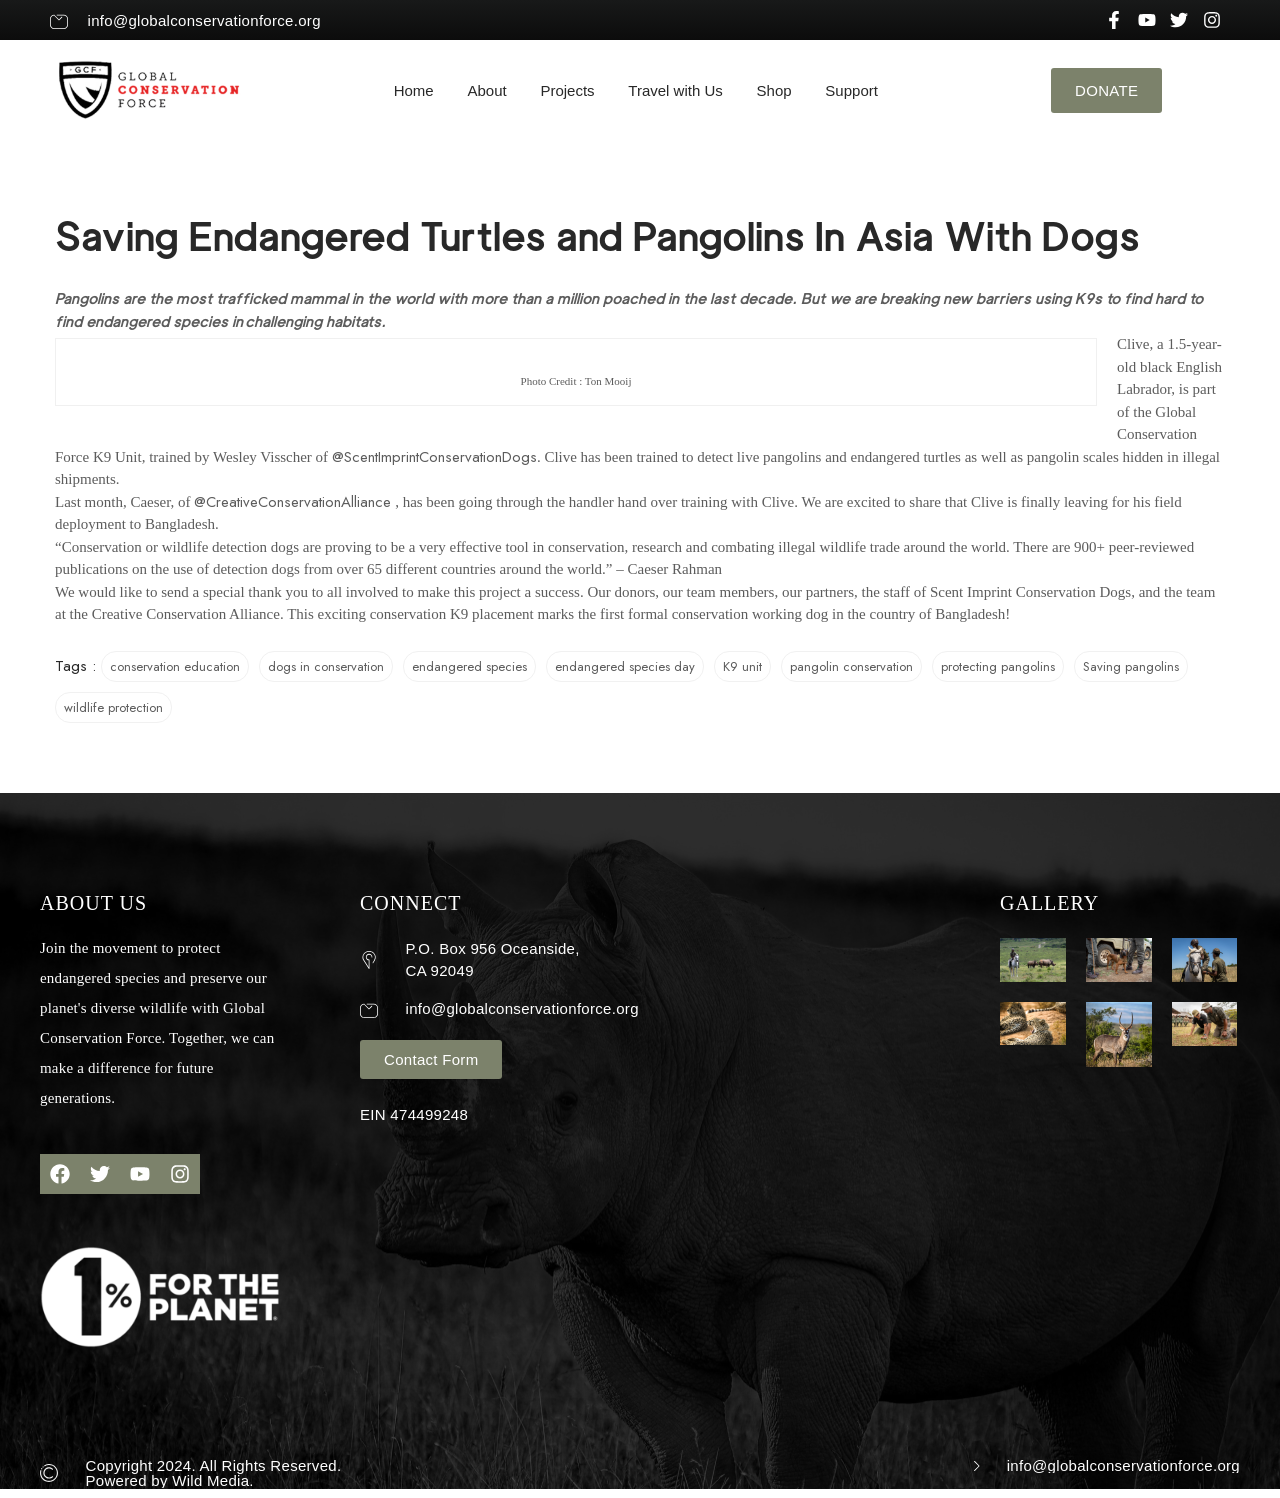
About (486, 90)
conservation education (175, 666)
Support (851, 90)
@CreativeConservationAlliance (292, 502)
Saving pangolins (1131, 666)
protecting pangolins (998, 666)
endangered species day (625, 666)
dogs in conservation (326, 666)
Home (414, 90)
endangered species (469, 666)
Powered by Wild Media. (170, 1480)
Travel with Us (675, 90)
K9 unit (742, 666)
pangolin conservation (851, 666)
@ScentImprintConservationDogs (434, 457)
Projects (567, 90)
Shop (774, 90)
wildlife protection (113, 707)
